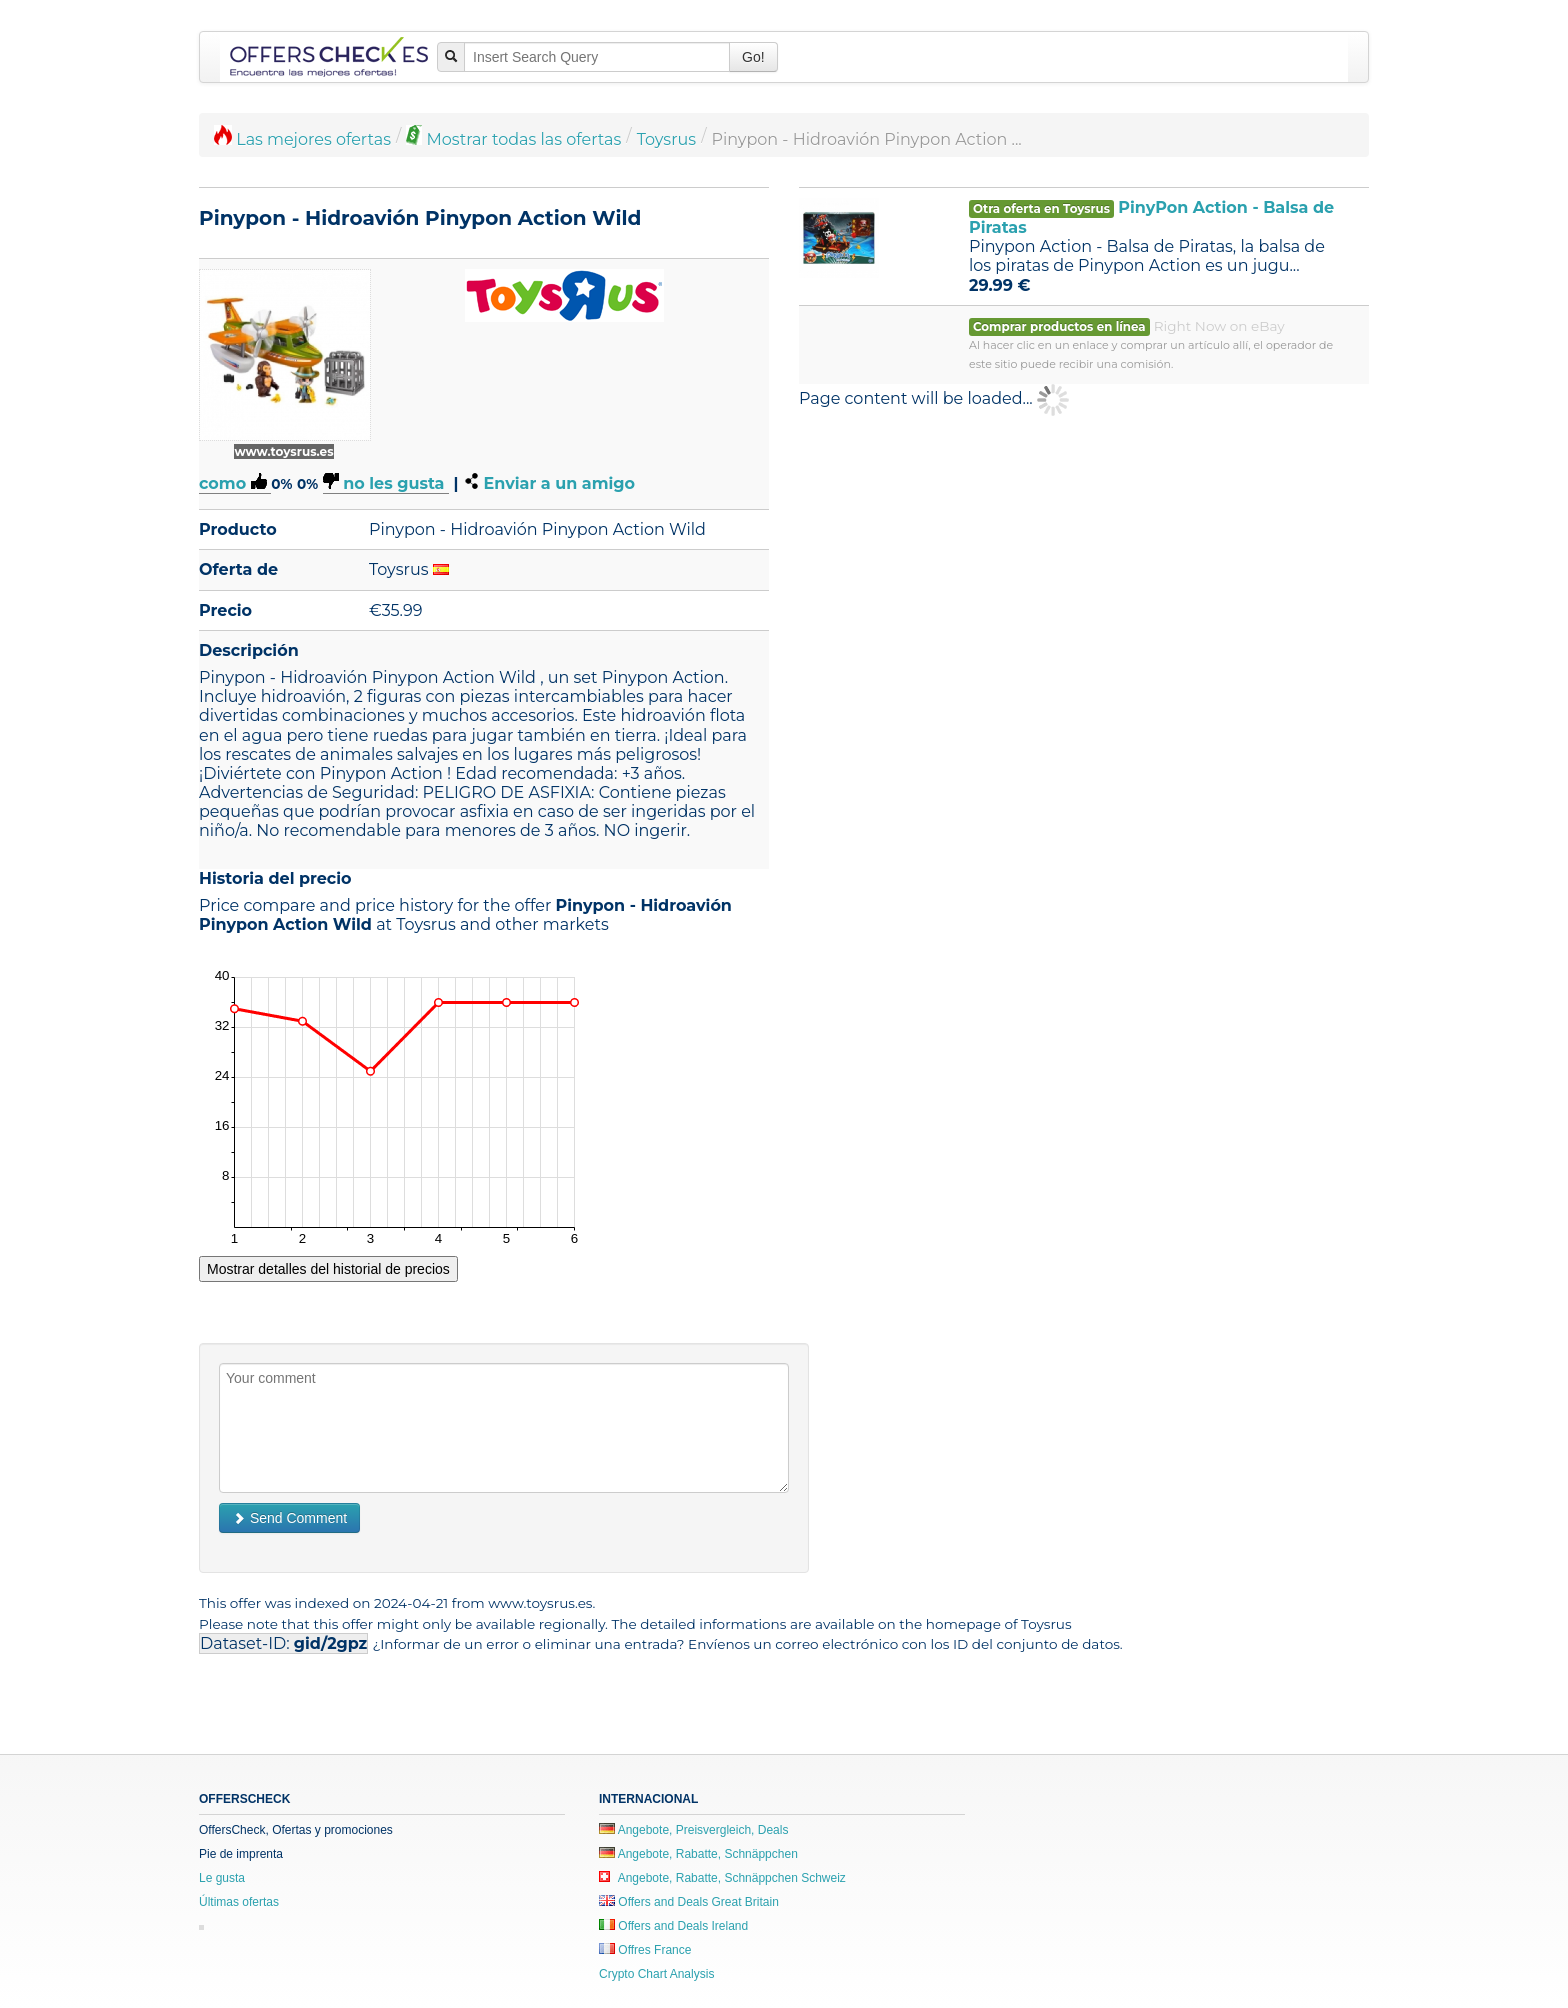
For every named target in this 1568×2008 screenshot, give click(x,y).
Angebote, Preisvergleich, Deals (693, 1830)
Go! (753, 57)
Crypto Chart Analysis (656, 1974)
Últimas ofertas (239, 1902)
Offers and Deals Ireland (673, 1926)
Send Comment (289, 1518)
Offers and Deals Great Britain (689, 1902)
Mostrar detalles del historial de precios (328, 1269)
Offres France (645, 1950)
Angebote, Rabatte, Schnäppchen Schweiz (722, 1878)
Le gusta (222, 1878)
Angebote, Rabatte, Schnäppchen (698, 1854)
